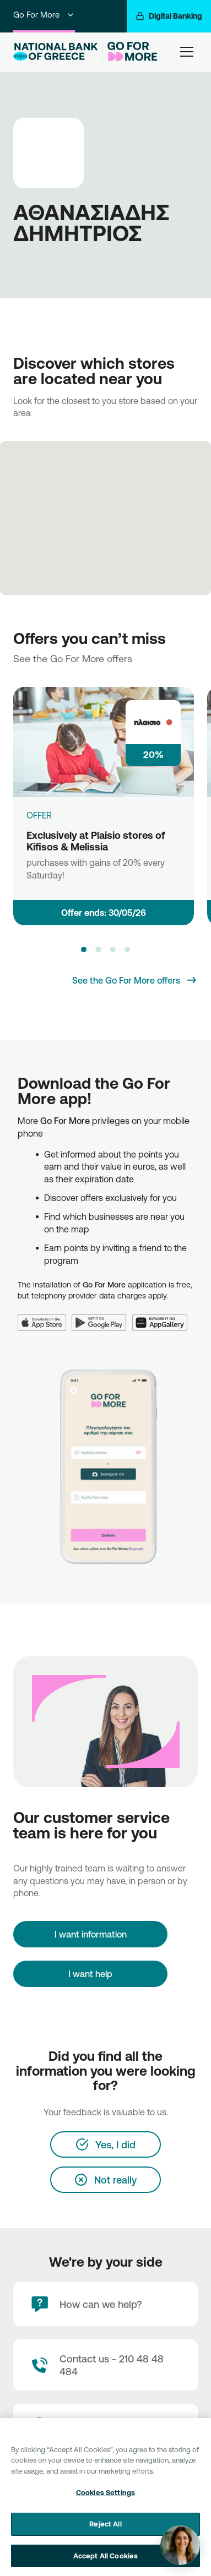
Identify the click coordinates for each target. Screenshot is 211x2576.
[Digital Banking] (169, 16)
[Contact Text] (105, 2365)
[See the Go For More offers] (135, 980)
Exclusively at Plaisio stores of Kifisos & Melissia (95, 840)
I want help (90, 1974)
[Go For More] (130, 52)
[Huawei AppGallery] (162, 1315)
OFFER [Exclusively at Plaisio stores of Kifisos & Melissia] (39, 815)
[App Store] (45, 1315)
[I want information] (90, 1934)
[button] (83, 949)
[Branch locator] (105, 2426)
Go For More (44, 14)
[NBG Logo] (55, 52)
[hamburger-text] (187, 51)
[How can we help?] (105, 2304)
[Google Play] (102, 1315)
